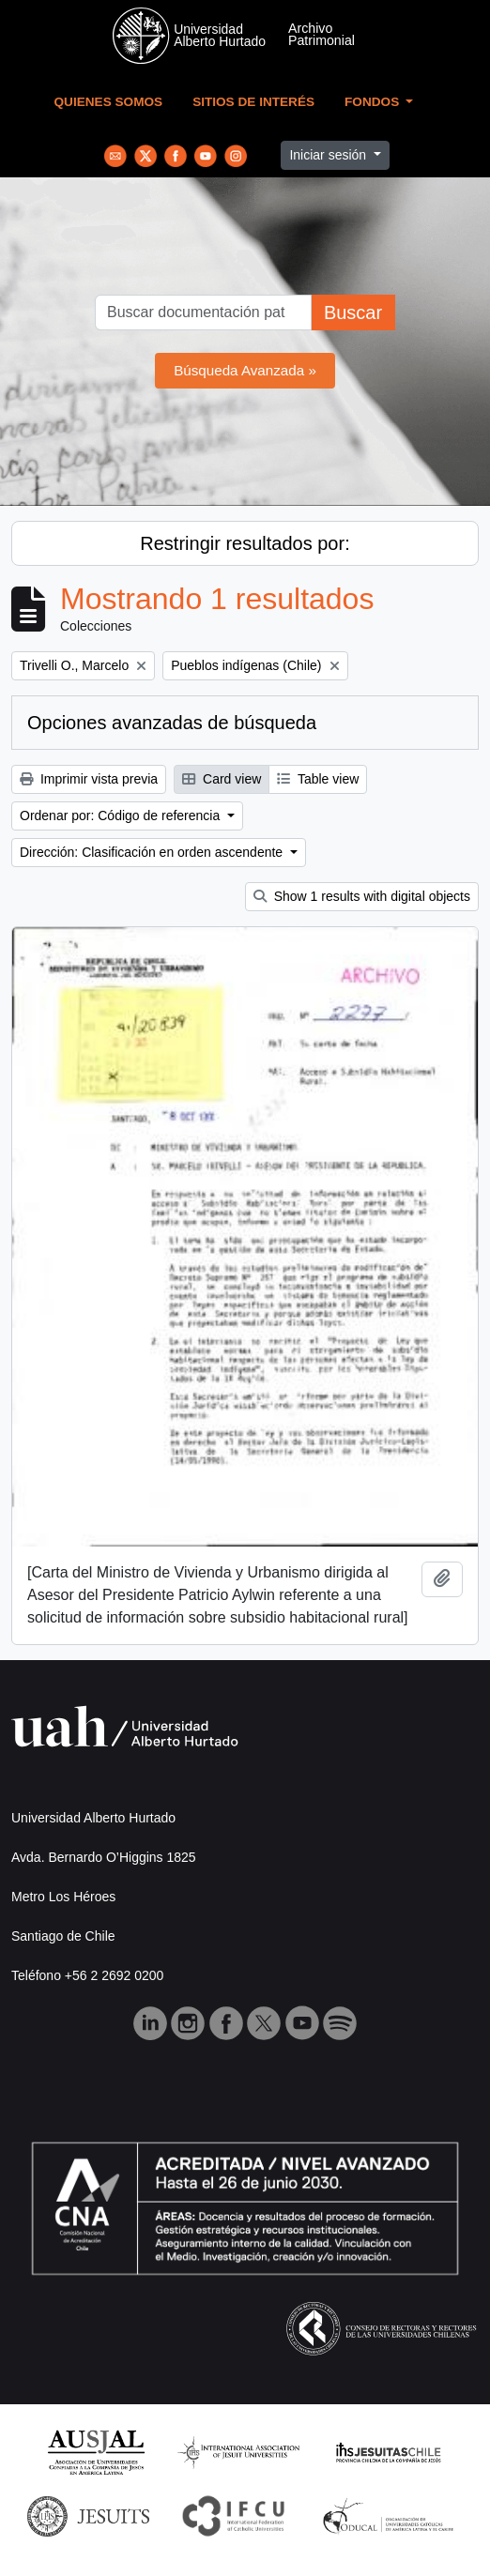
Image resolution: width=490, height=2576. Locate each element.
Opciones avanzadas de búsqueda (171, 722)
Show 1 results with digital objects (361, 896)
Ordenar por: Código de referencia (121, 815)
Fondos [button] (374, 102)
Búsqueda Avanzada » (245, 370)
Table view (318, 778)
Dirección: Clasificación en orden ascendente (153, 852)
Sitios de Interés (253, 102)
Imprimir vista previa (89, 778)
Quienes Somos (108, 102)
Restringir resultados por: (244, 543)
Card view (221, 778)
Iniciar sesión (329, 154)
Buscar (353, 312)
